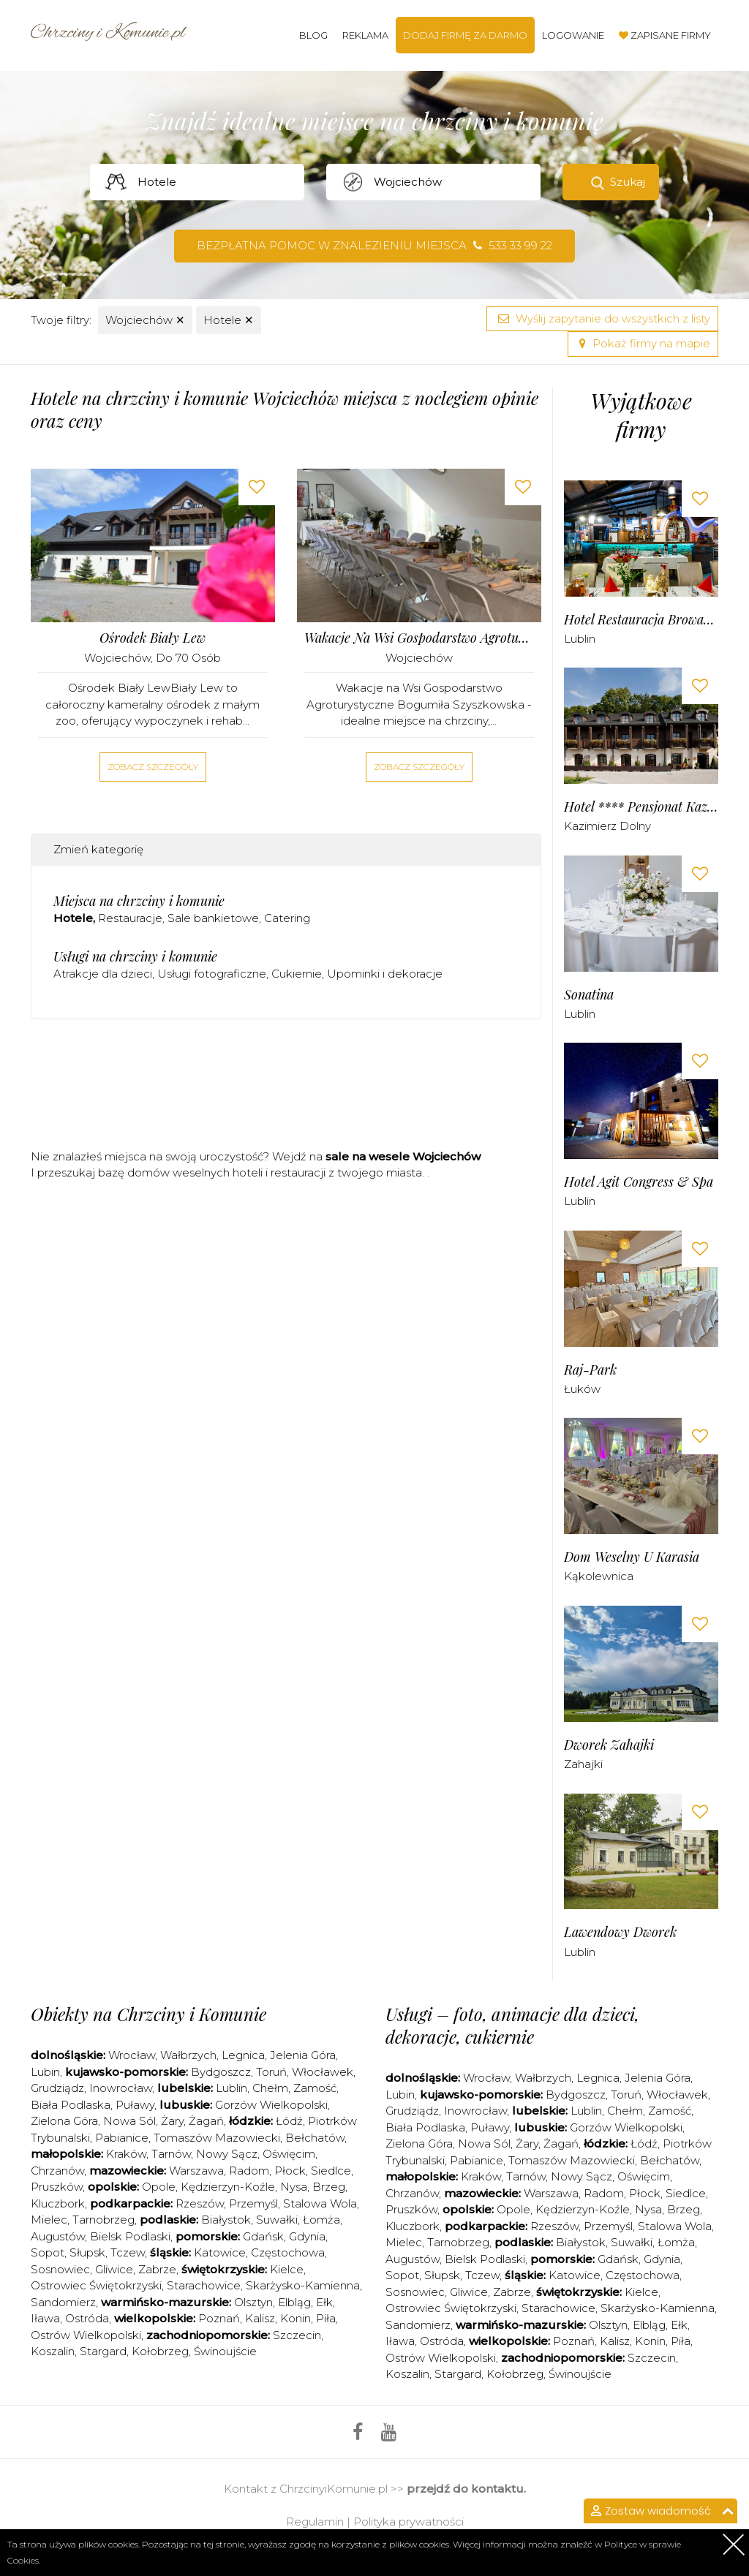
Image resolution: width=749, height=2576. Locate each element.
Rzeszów (200, 2203)
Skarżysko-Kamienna (303, 2285)
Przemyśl (253, 2203)
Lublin (579, 639)
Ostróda (87, 2318)
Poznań (219, 2318)
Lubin (45, 2072)
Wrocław (131, 2055)
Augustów (58, 2236)
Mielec (49, 2219)
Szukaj (627, 182)
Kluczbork (58, 2203)
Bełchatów (315, 2138)
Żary (172, 2121)
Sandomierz (63, 2302)
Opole (159, 2187)
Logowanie (573, 35)
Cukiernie (296, 974)
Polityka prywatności (408, 2521)
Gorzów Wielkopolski (271, 2105)
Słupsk (87, 2252)
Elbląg (294, 2302)
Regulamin (315, 2521)
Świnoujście (225, 2351)
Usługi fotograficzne (211, 974)
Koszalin (53, 2351)
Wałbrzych (188, 2055)
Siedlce (331, 2170)
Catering (287, 918)
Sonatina (589, 994)
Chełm (270, 2088)
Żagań (206, 2121)
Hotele (228, 320)
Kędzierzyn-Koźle (228, 2187)
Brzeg (328, 2187)
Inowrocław (120, 2088)
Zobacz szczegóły (153, 766)
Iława (45, 2318)
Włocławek (322, 2072)
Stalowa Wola (320, 2203)
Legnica (243, 2055)
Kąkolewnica (598, 1576)
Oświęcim (289, 2154)
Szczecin (297, 2335)
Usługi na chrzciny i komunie (135, 956)
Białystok (226, 2219)
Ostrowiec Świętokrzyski (96, 2285)
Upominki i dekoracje (385, 974)
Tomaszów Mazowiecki (217, 2138)
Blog (313, 35)
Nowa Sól (129, 2121)
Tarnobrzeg (103, 2219)
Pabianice (121, 2138)
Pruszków (57, 2187)
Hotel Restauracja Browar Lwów (641, 619)
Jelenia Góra (303, 2055)
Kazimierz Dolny (607, 826)
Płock (290, 2170)
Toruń (271, 2072)
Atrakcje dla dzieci (102, 974)
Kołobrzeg (160, 2351)
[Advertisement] (297, 1089)
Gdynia (307, 2236)
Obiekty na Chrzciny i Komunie (148, 2013)
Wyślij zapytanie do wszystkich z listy (602, 318)
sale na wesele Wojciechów (403, 1156)
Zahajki (583, 1764)
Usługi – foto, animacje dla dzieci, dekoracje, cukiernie (512, 2025)
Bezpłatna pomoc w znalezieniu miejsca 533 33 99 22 (374, 245)
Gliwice (114, 2269)
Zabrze (157, 2269)
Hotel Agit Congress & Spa (638, 1182)
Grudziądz (57, 2088)
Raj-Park (590, 1369)
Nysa (293, 2187)
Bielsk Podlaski (130, 2236)
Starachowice (204, 2285)
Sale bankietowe (213, 918)
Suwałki (277, 2219)
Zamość (314, 2088)
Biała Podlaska (70, 2105)
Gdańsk (263, 2236)
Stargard (103, 2351)
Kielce (287, 2269)
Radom (249, 2170)
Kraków (126, 2154)
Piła (326, 2318)
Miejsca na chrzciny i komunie (139, 901)
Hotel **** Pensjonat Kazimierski (641, 806)
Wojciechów (145, 320)
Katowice (220, 2252)
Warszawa (196, 2170)
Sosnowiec (60, 2269)
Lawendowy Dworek (620, 1932)
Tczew (127, 2252)
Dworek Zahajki (609, 1745)
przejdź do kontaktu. (466, 2489)
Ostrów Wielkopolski (86, 2335)
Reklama (365, 35)
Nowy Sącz (226, 2154)
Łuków (582, 1389)
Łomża (321, 2219)
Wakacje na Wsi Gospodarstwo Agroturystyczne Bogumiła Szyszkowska (419, 638)
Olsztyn (253, 2302)
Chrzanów (57, 2170)
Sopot (47, 2252)
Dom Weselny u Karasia (631, 1557)
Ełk (324, 2302)
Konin (295, 2318)
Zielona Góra (64, 2121)
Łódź (289, 2121)
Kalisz (260, 2318)
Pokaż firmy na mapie (643, 343)
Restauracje (130, 918)
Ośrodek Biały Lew (152, 638)
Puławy (135, 2105)
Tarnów (171, 2154)
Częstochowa (288, 2252)
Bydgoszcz (221, 2072)
